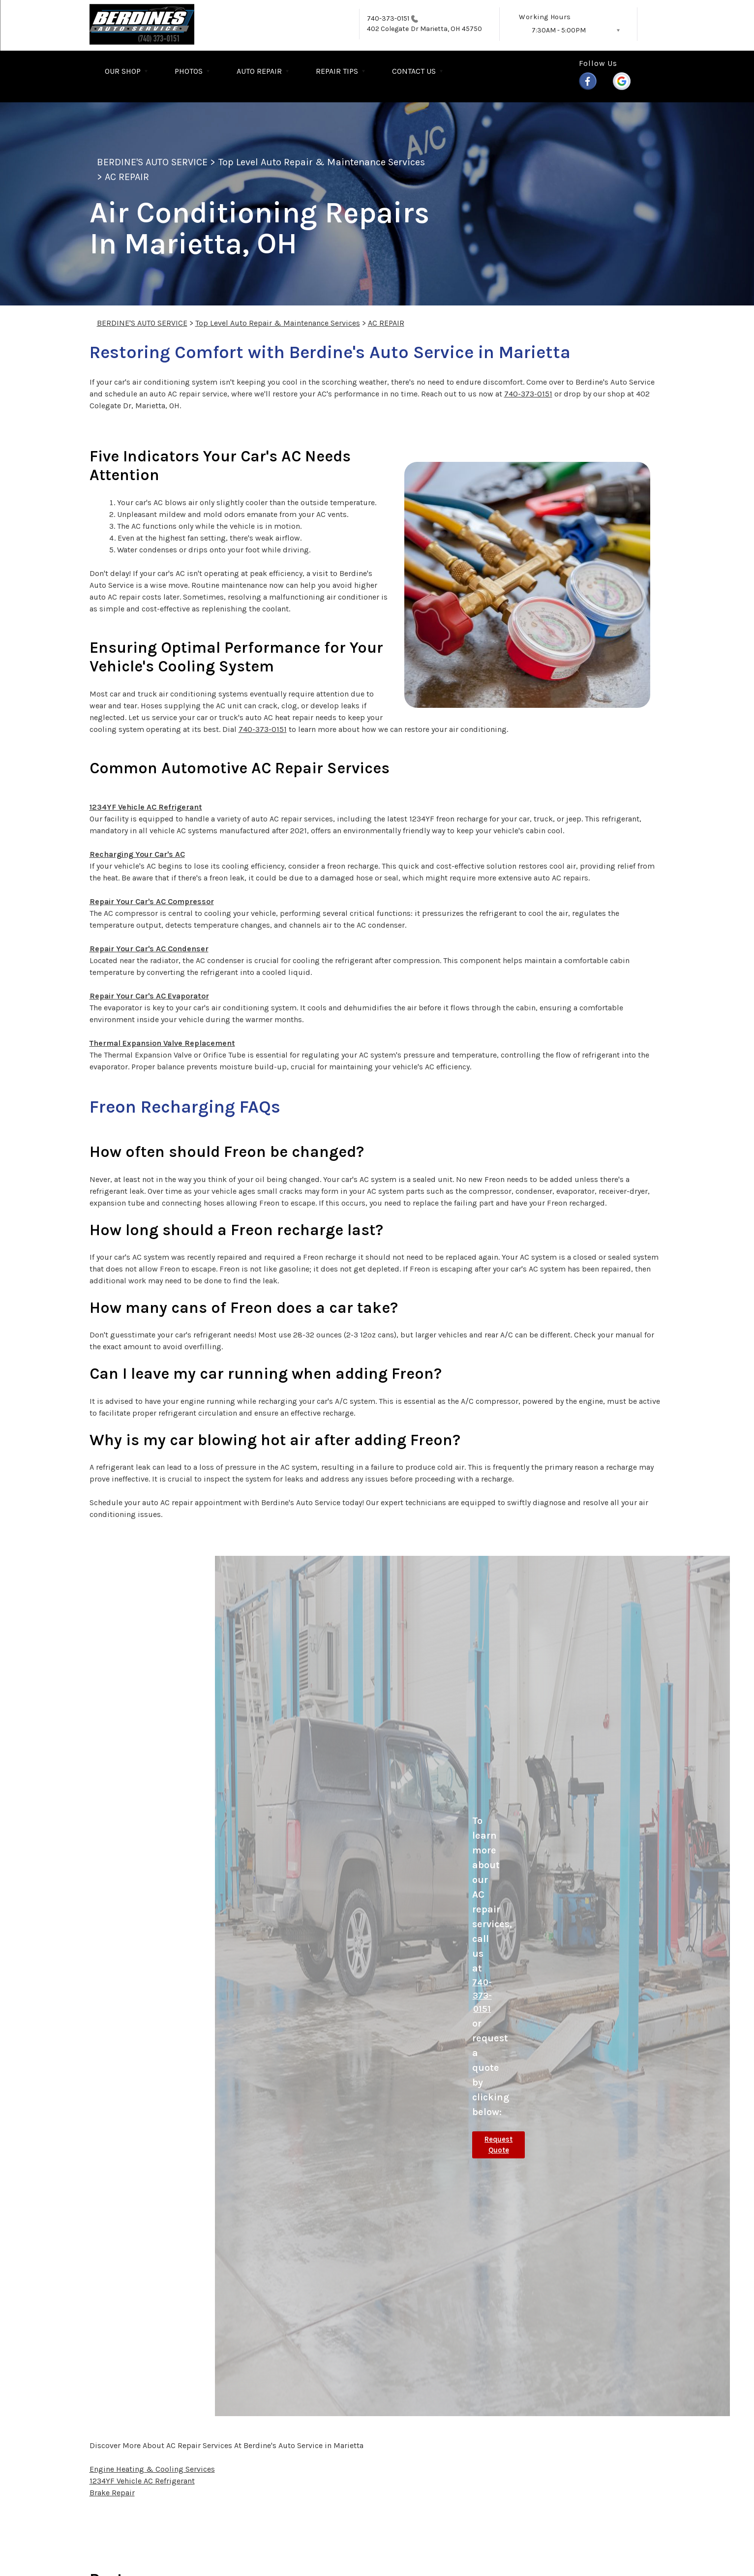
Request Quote (498, 2145)
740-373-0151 (388, 18)
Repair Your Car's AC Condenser (149, 948)
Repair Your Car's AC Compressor (152, 901)
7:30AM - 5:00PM (559, 30)
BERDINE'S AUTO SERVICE (152, 162)
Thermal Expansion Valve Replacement (162, 1043)
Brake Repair (112, 2492)
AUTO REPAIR (259, 71)
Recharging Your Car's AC (137, 854)
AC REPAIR (127, 176)
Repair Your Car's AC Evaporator (149, 995)
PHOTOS (189, 71)
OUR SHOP (123, 71)
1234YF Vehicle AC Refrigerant (146, 807)
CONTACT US (414, 71)
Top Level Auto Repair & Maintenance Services (321, 162)
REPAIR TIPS (337, 71)
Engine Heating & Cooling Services (152, 2469)
